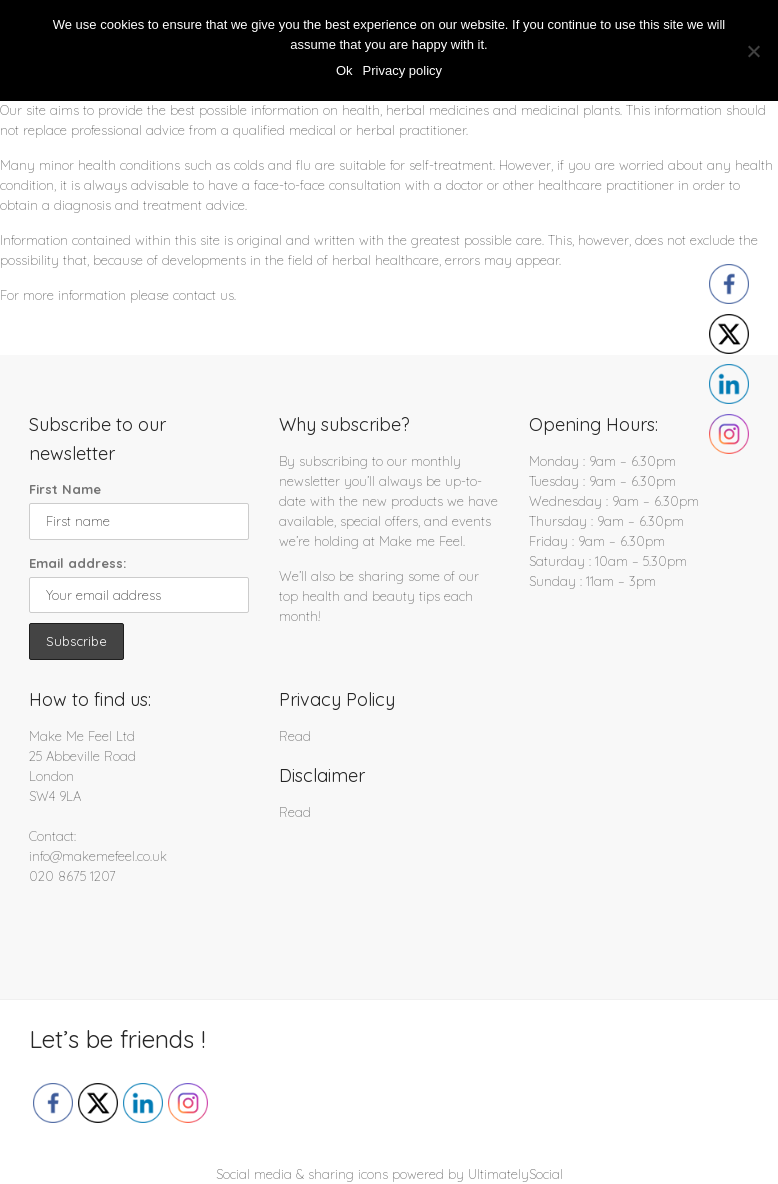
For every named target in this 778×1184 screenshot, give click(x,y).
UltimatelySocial (515, 1174)
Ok (344, 70)
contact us (203, 295)
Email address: (77, 563)
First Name (65, 489)
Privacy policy (402, 70)
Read (295, 736)
